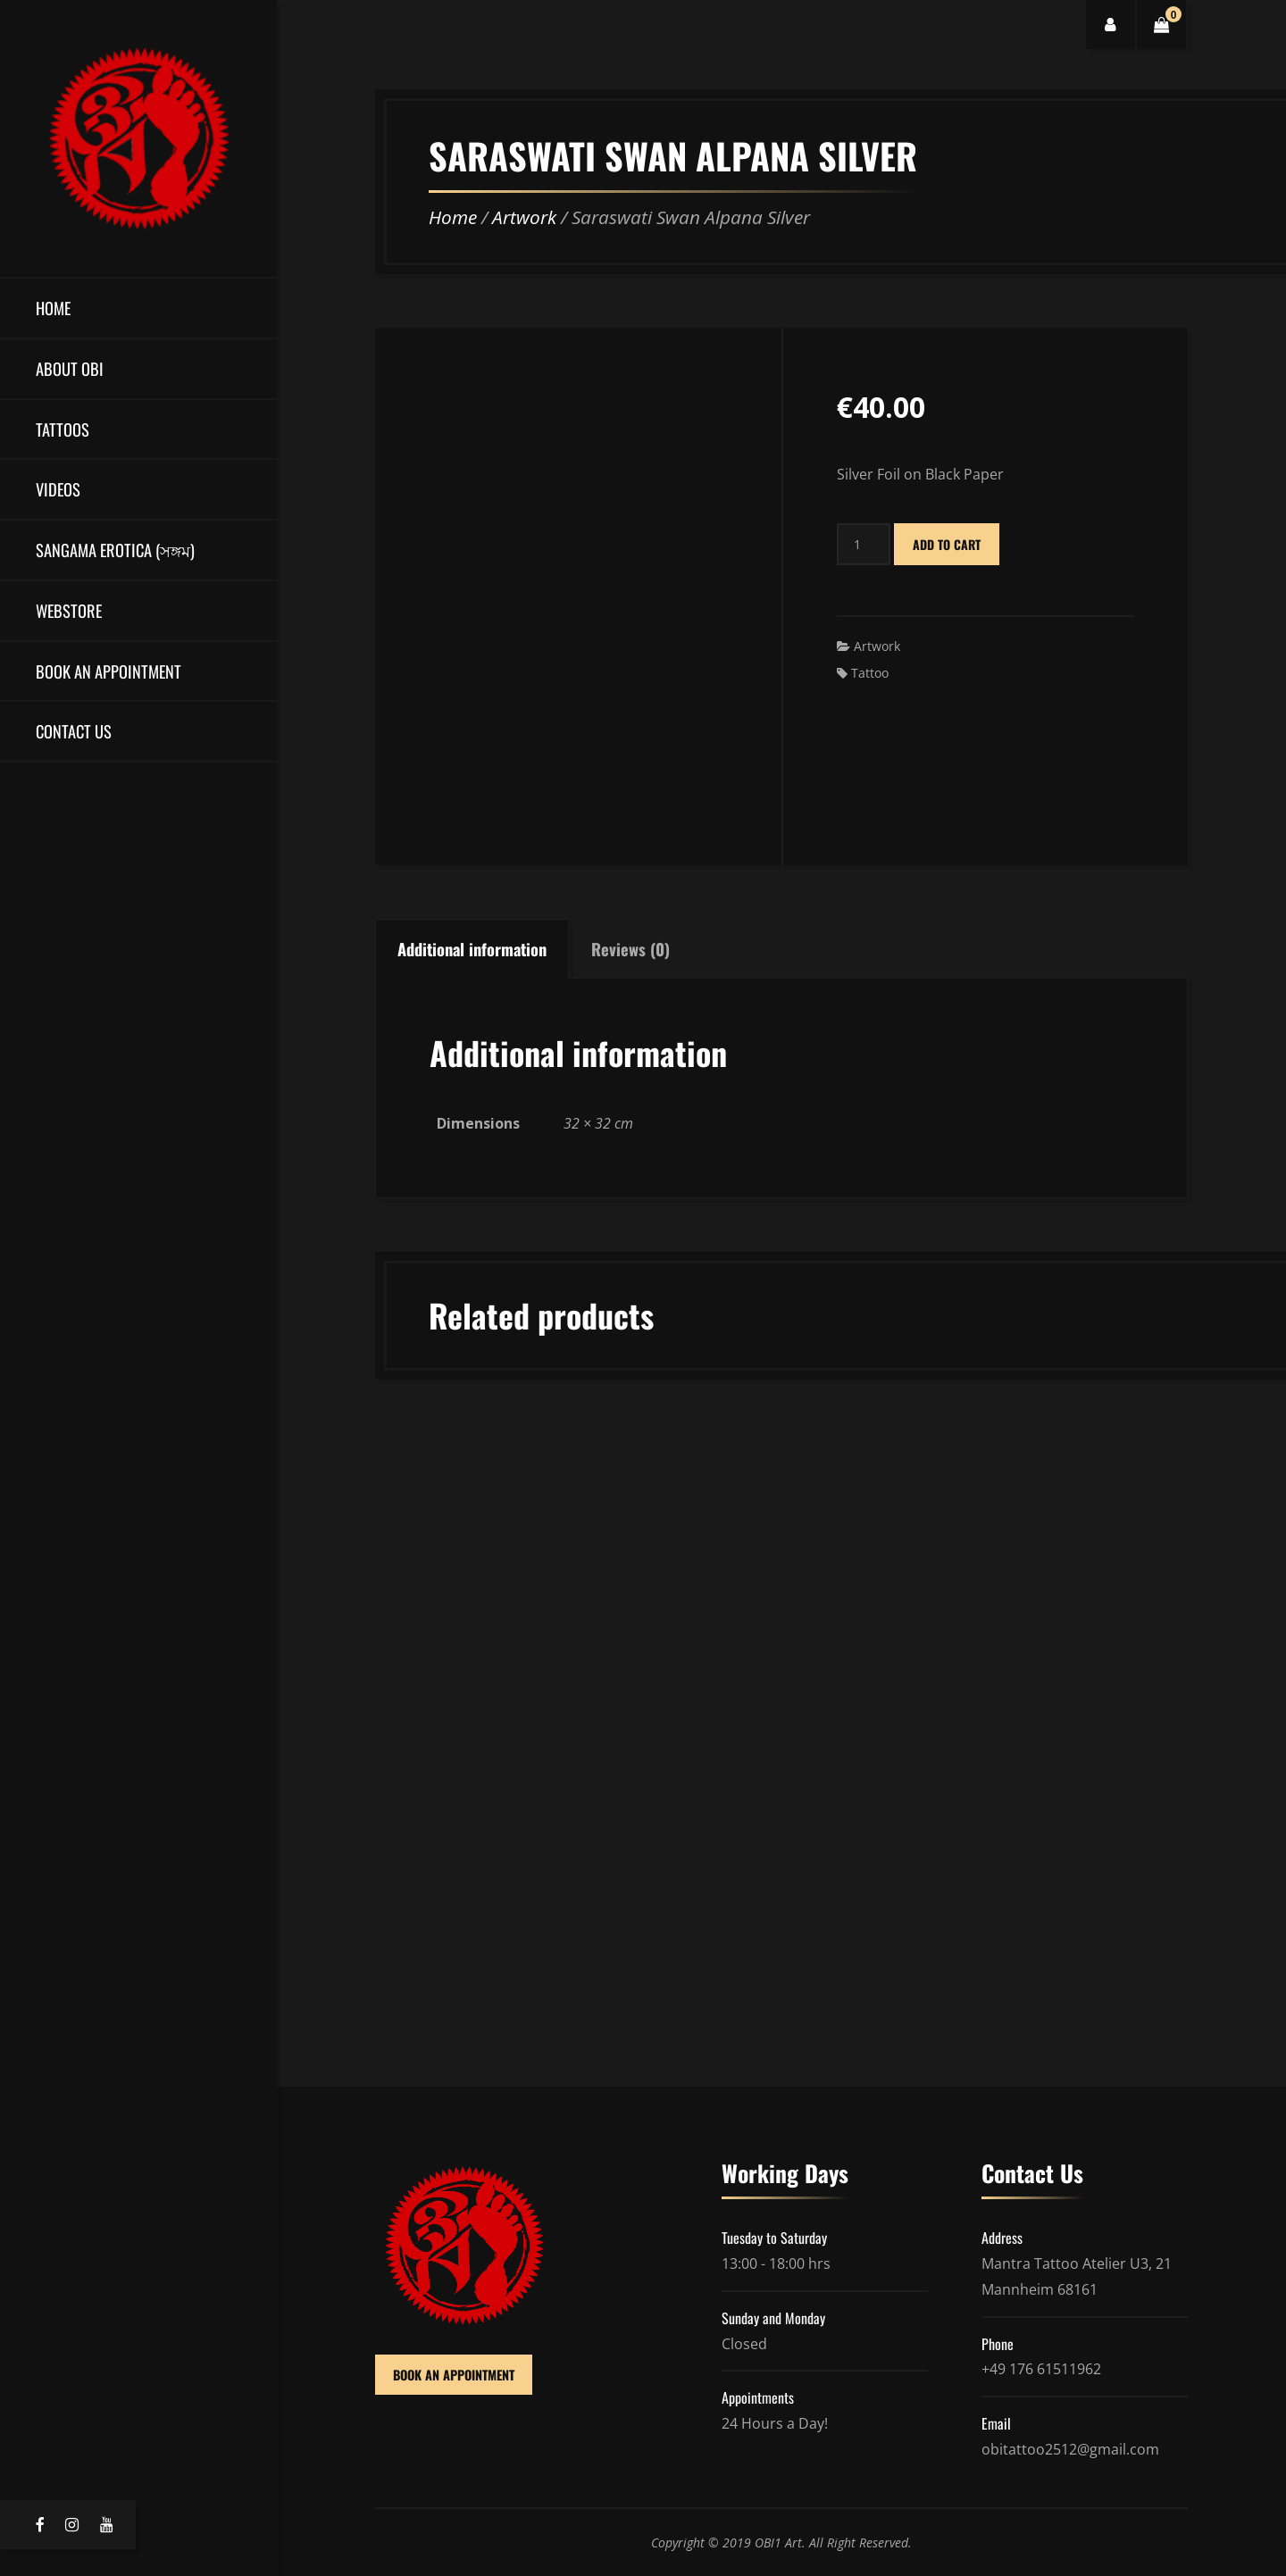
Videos (58, 489)
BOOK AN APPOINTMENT (453, 2374)
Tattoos (62, 429)
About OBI (70, 368)
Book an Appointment (108, 671)
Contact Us (74, 731)
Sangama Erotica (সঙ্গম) (115, 550)
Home (53, 308)
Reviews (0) (630, 949)
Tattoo (870, 672)
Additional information (472, 949)
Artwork (524, 216)
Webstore (69, 610)
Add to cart (947, 544)
